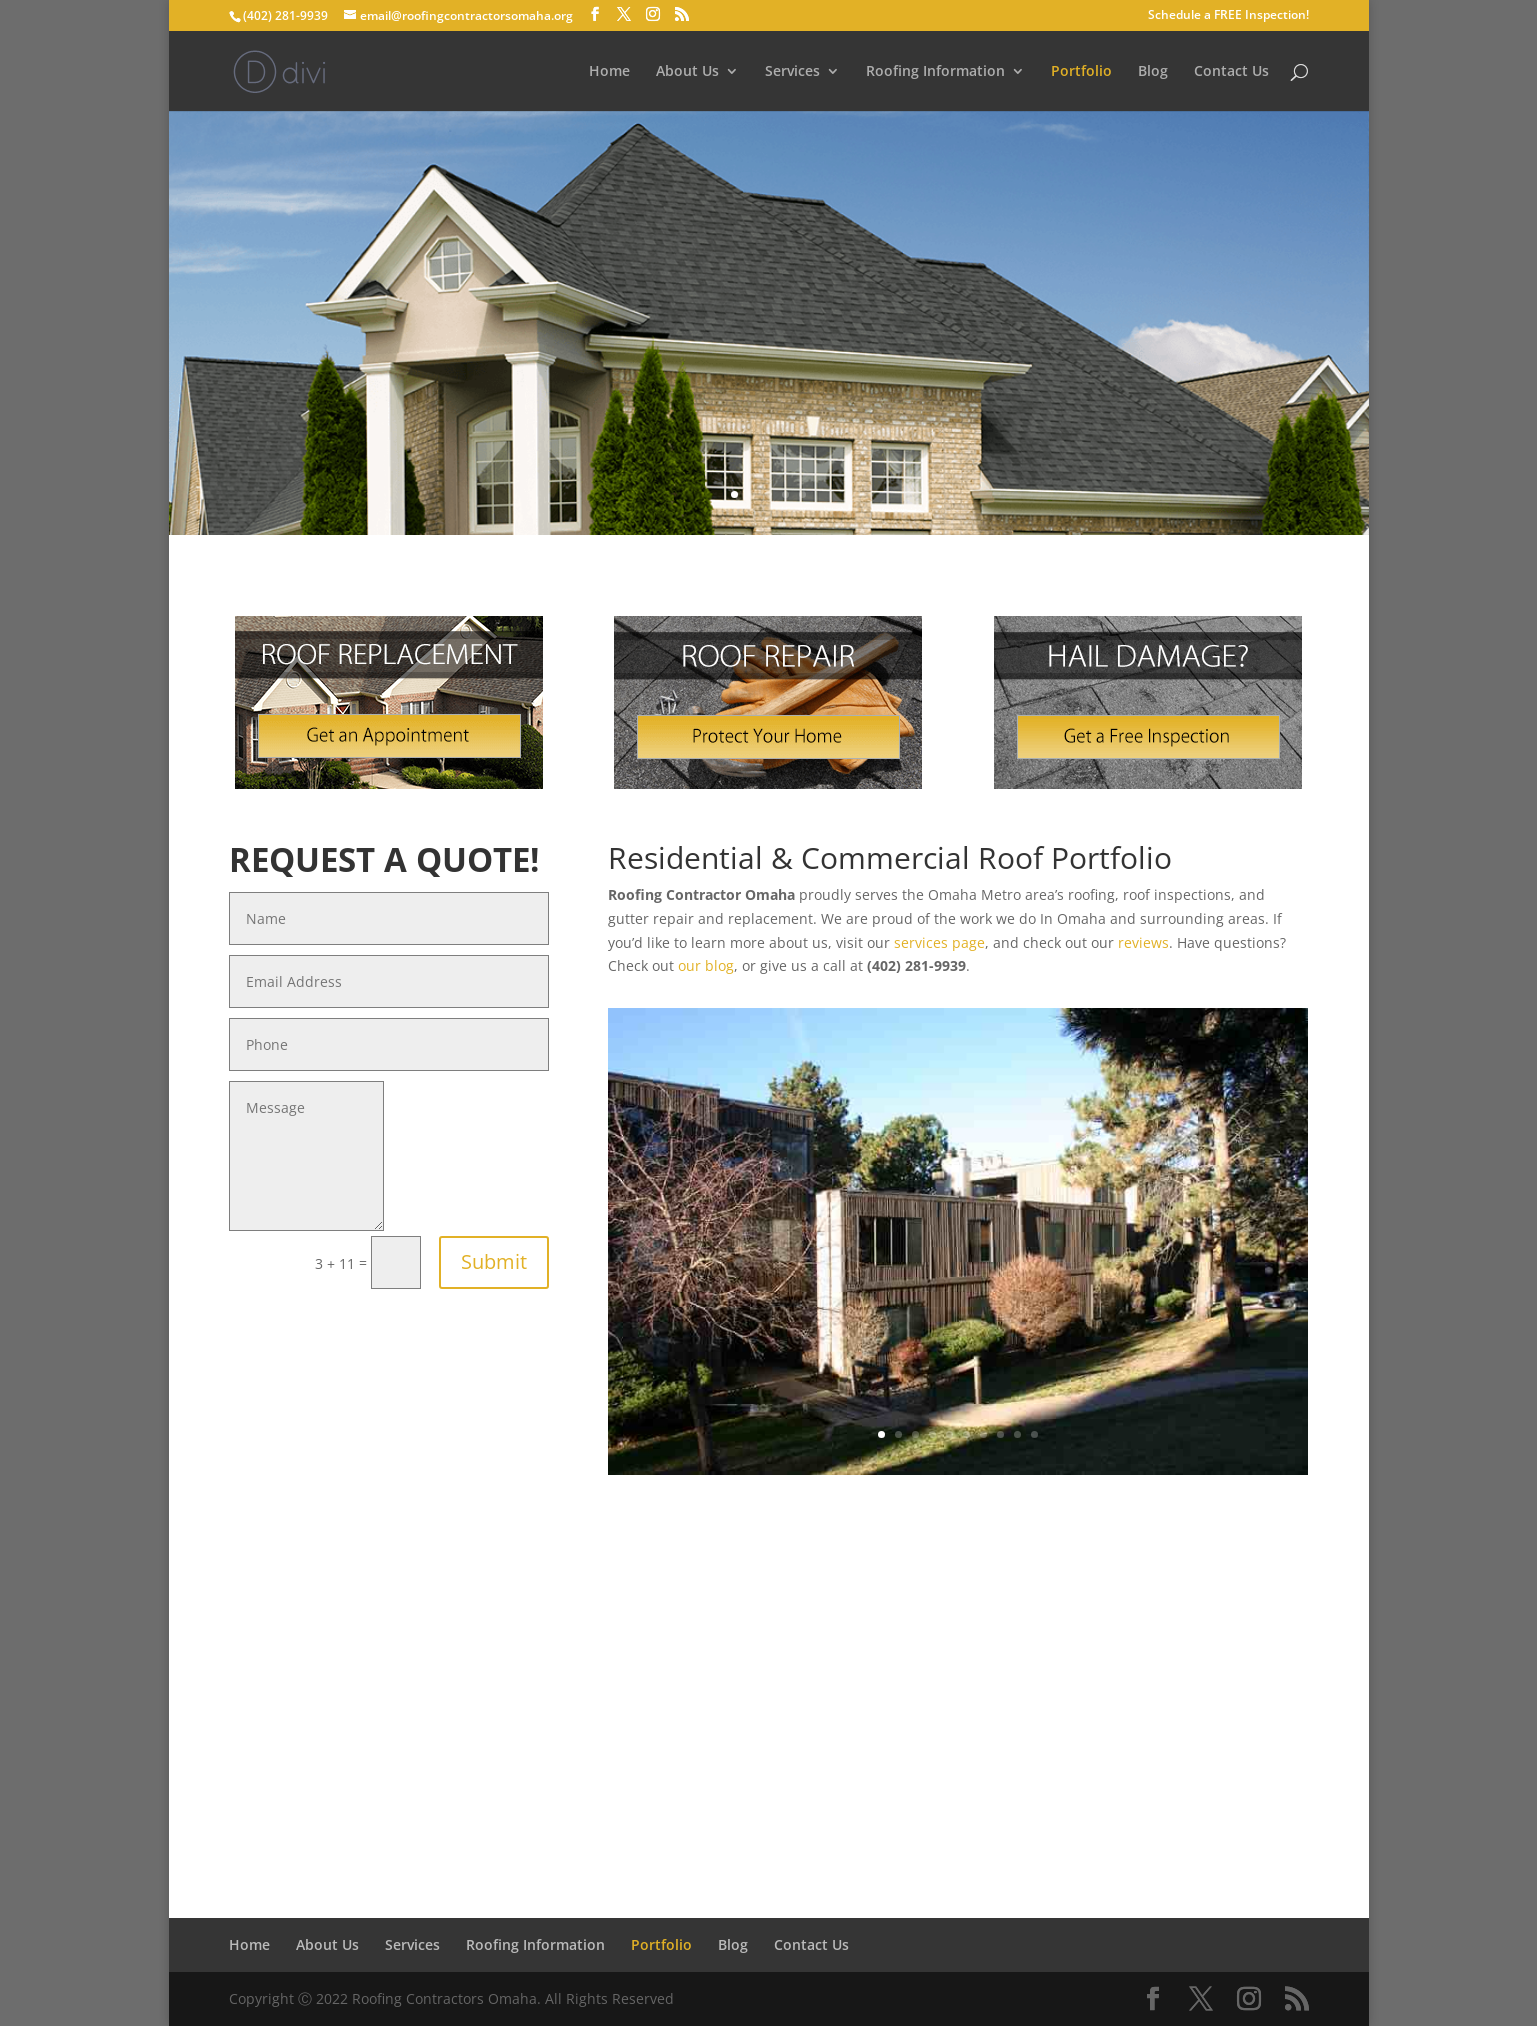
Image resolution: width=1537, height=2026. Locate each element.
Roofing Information (935, 72)
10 (1034, 1434)
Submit (494, 1261)
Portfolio (1081, 72)
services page (939, 942)
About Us (687, 72)
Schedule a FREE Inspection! (1228, 16)
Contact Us (1231, 72)
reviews (1143, 942)
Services (792, 72)
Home (609, 72)
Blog (1153, 72)
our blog (706, 965)
